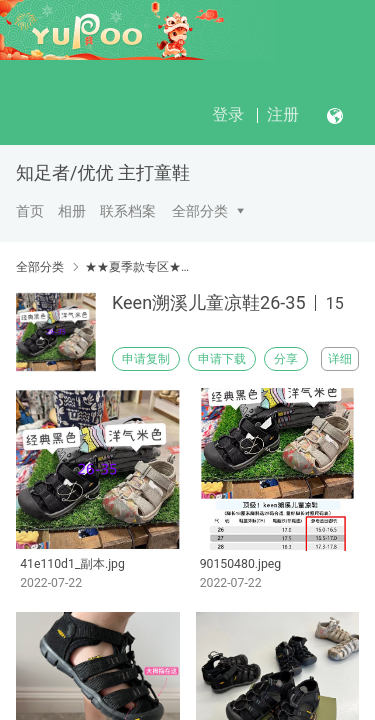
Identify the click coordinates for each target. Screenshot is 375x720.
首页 (30, 211)
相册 (72, 211)
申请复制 (146, 359)
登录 (228, 114)
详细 (340, 359)
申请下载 (222, 359)
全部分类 (200, 211)
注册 (283, 114)
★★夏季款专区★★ (137, 267)
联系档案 (128, 211)
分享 (286, 359)
